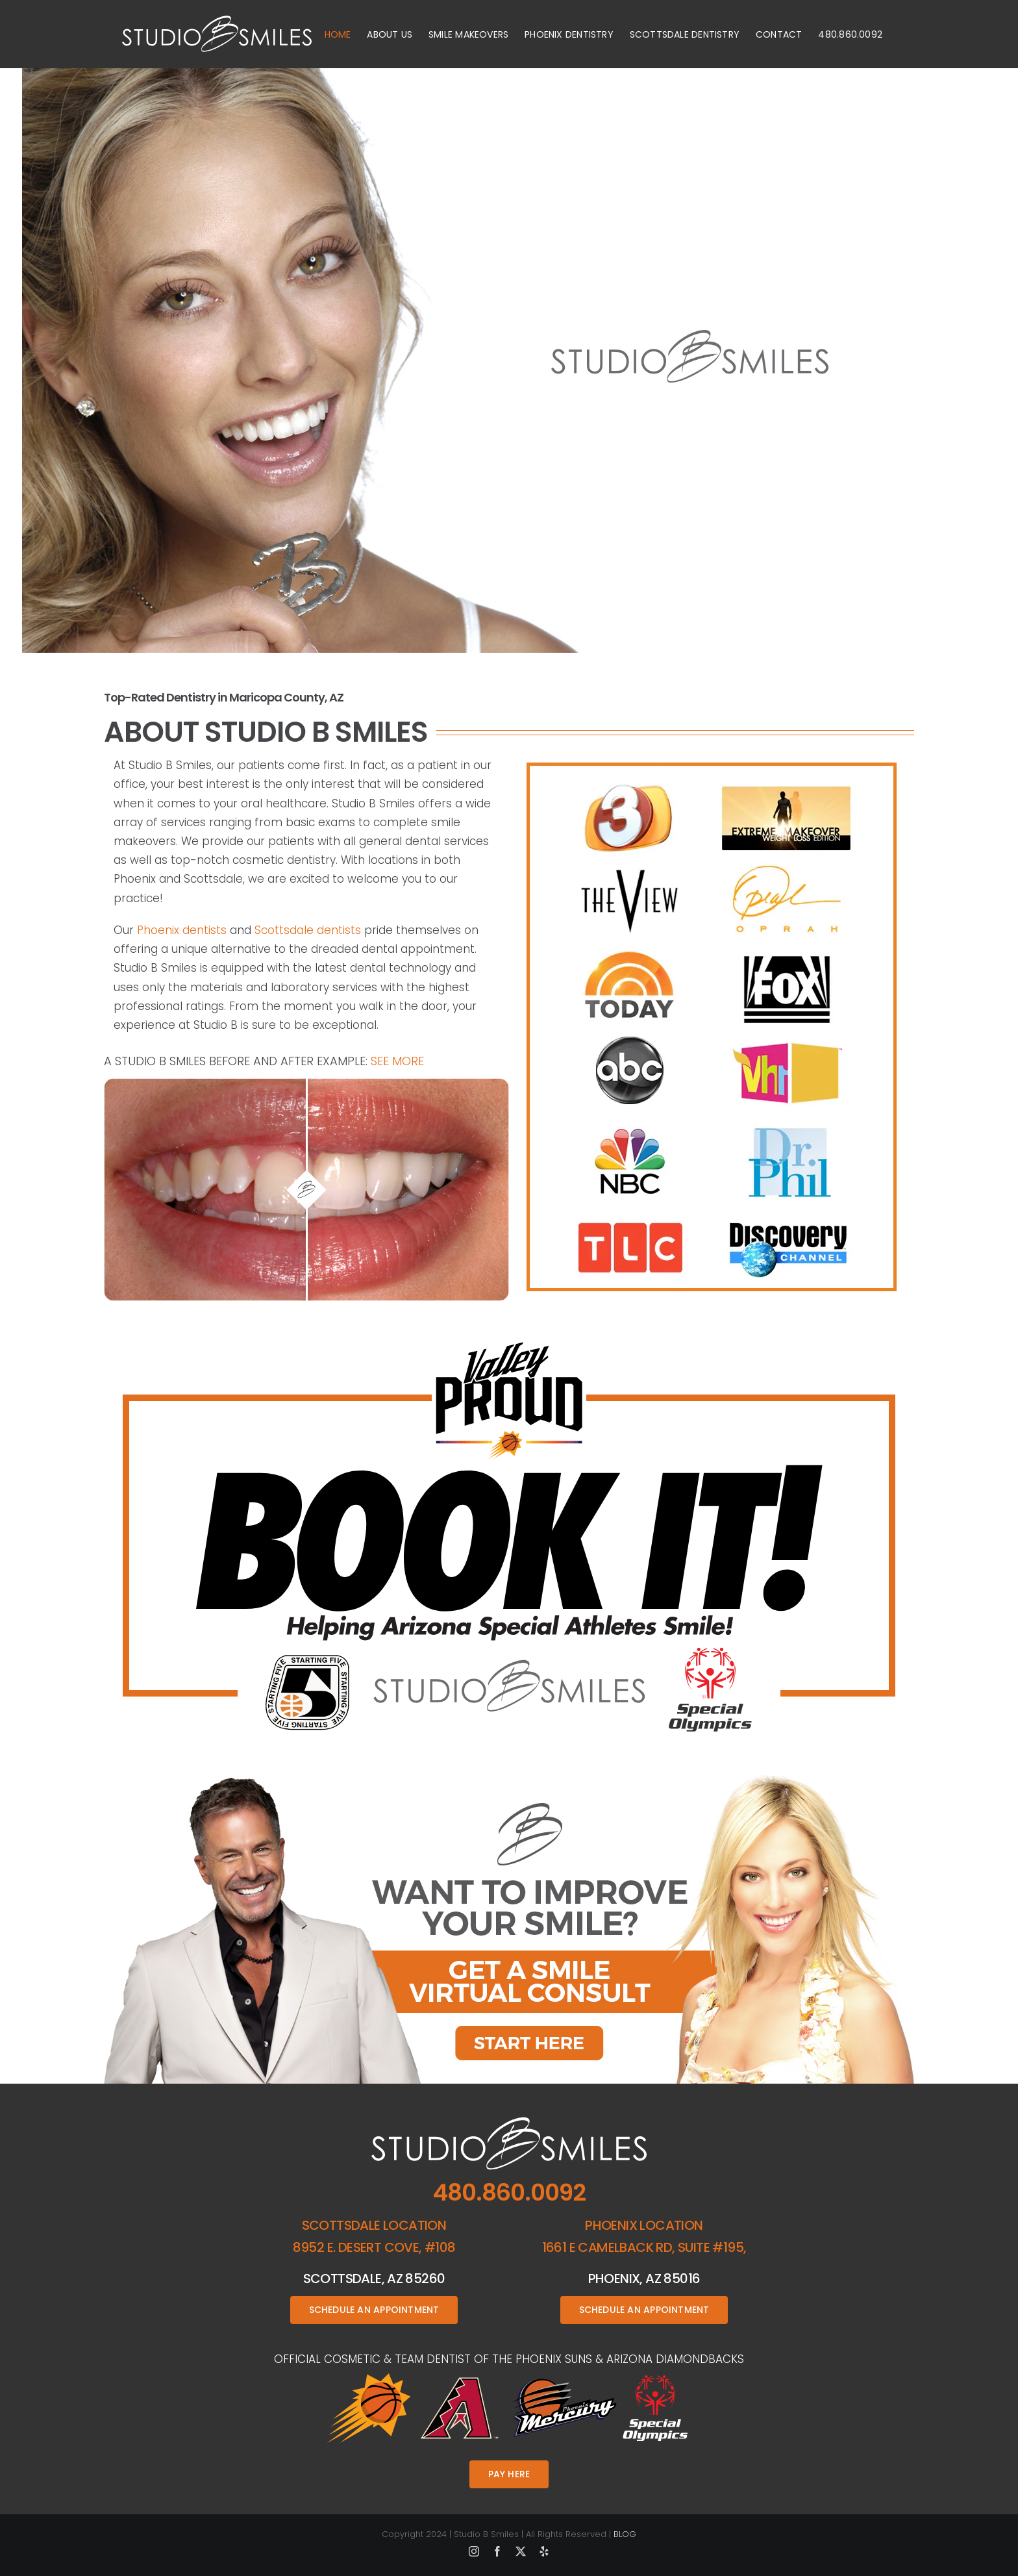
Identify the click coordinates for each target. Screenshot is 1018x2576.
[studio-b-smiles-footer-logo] (509, 2121)
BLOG (625, 2534)
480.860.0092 (509, 2192)
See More (397, 1061)
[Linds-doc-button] (509, 1780)
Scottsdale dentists (308, 930)
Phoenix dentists (182, 930)
